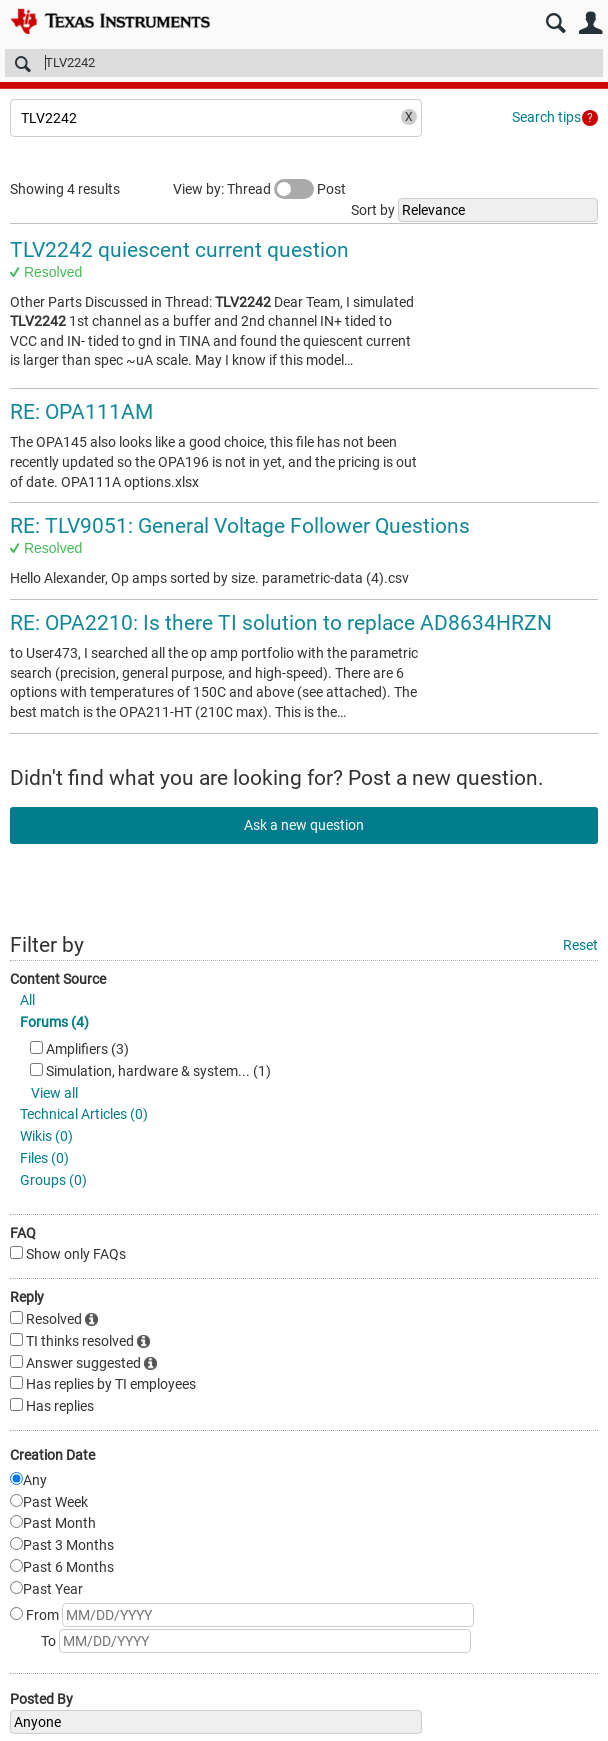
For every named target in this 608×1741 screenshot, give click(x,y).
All (27, 1000)
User (590, 23)
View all (54, 1093)
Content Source (58, 979)
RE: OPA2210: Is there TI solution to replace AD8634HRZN (281, 623)
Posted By (41, 1699)
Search (555, 23)
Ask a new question (304, 825)
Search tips (546, 117)
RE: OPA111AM (81, 412)
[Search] (304, 63)
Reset (580, 945)
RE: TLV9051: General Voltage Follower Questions (240, 526)
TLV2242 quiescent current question (179, 250)
